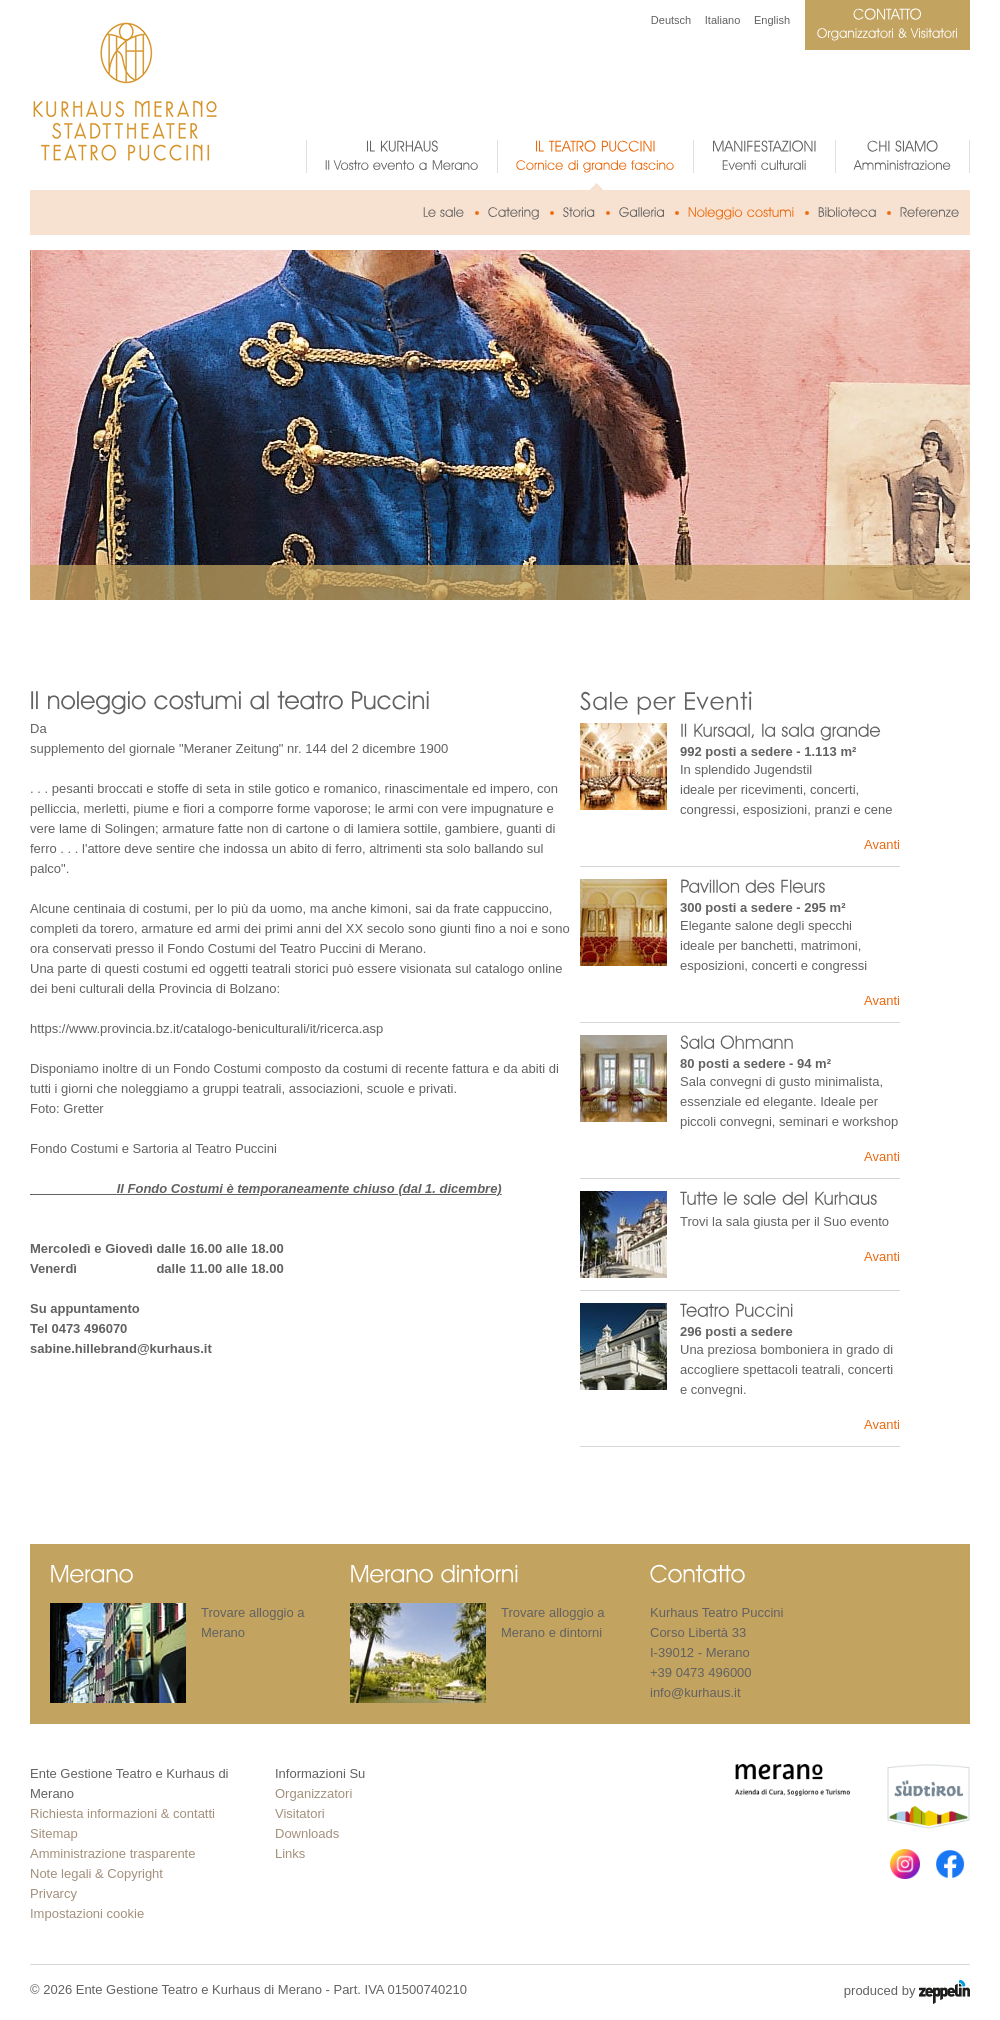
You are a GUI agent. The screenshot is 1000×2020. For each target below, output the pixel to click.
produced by (907, 1992)
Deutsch (671, 20)
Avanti (882, 844)
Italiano (722, 20)
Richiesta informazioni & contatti (122, 1813)
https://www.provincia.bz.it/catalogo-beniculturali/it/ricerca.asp (206, 1028)
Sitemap (54, 1833)
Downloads (307, 1833)
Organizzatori (313, 1793)
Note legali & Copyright (96, 1873)
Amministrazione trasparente (112, 1853)
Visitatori (300, 1813)
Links (290, 1853)
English (772, 20)
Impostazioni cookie (87, 1913)
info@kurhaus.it (695, 1692)
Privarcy (53, 1893)
